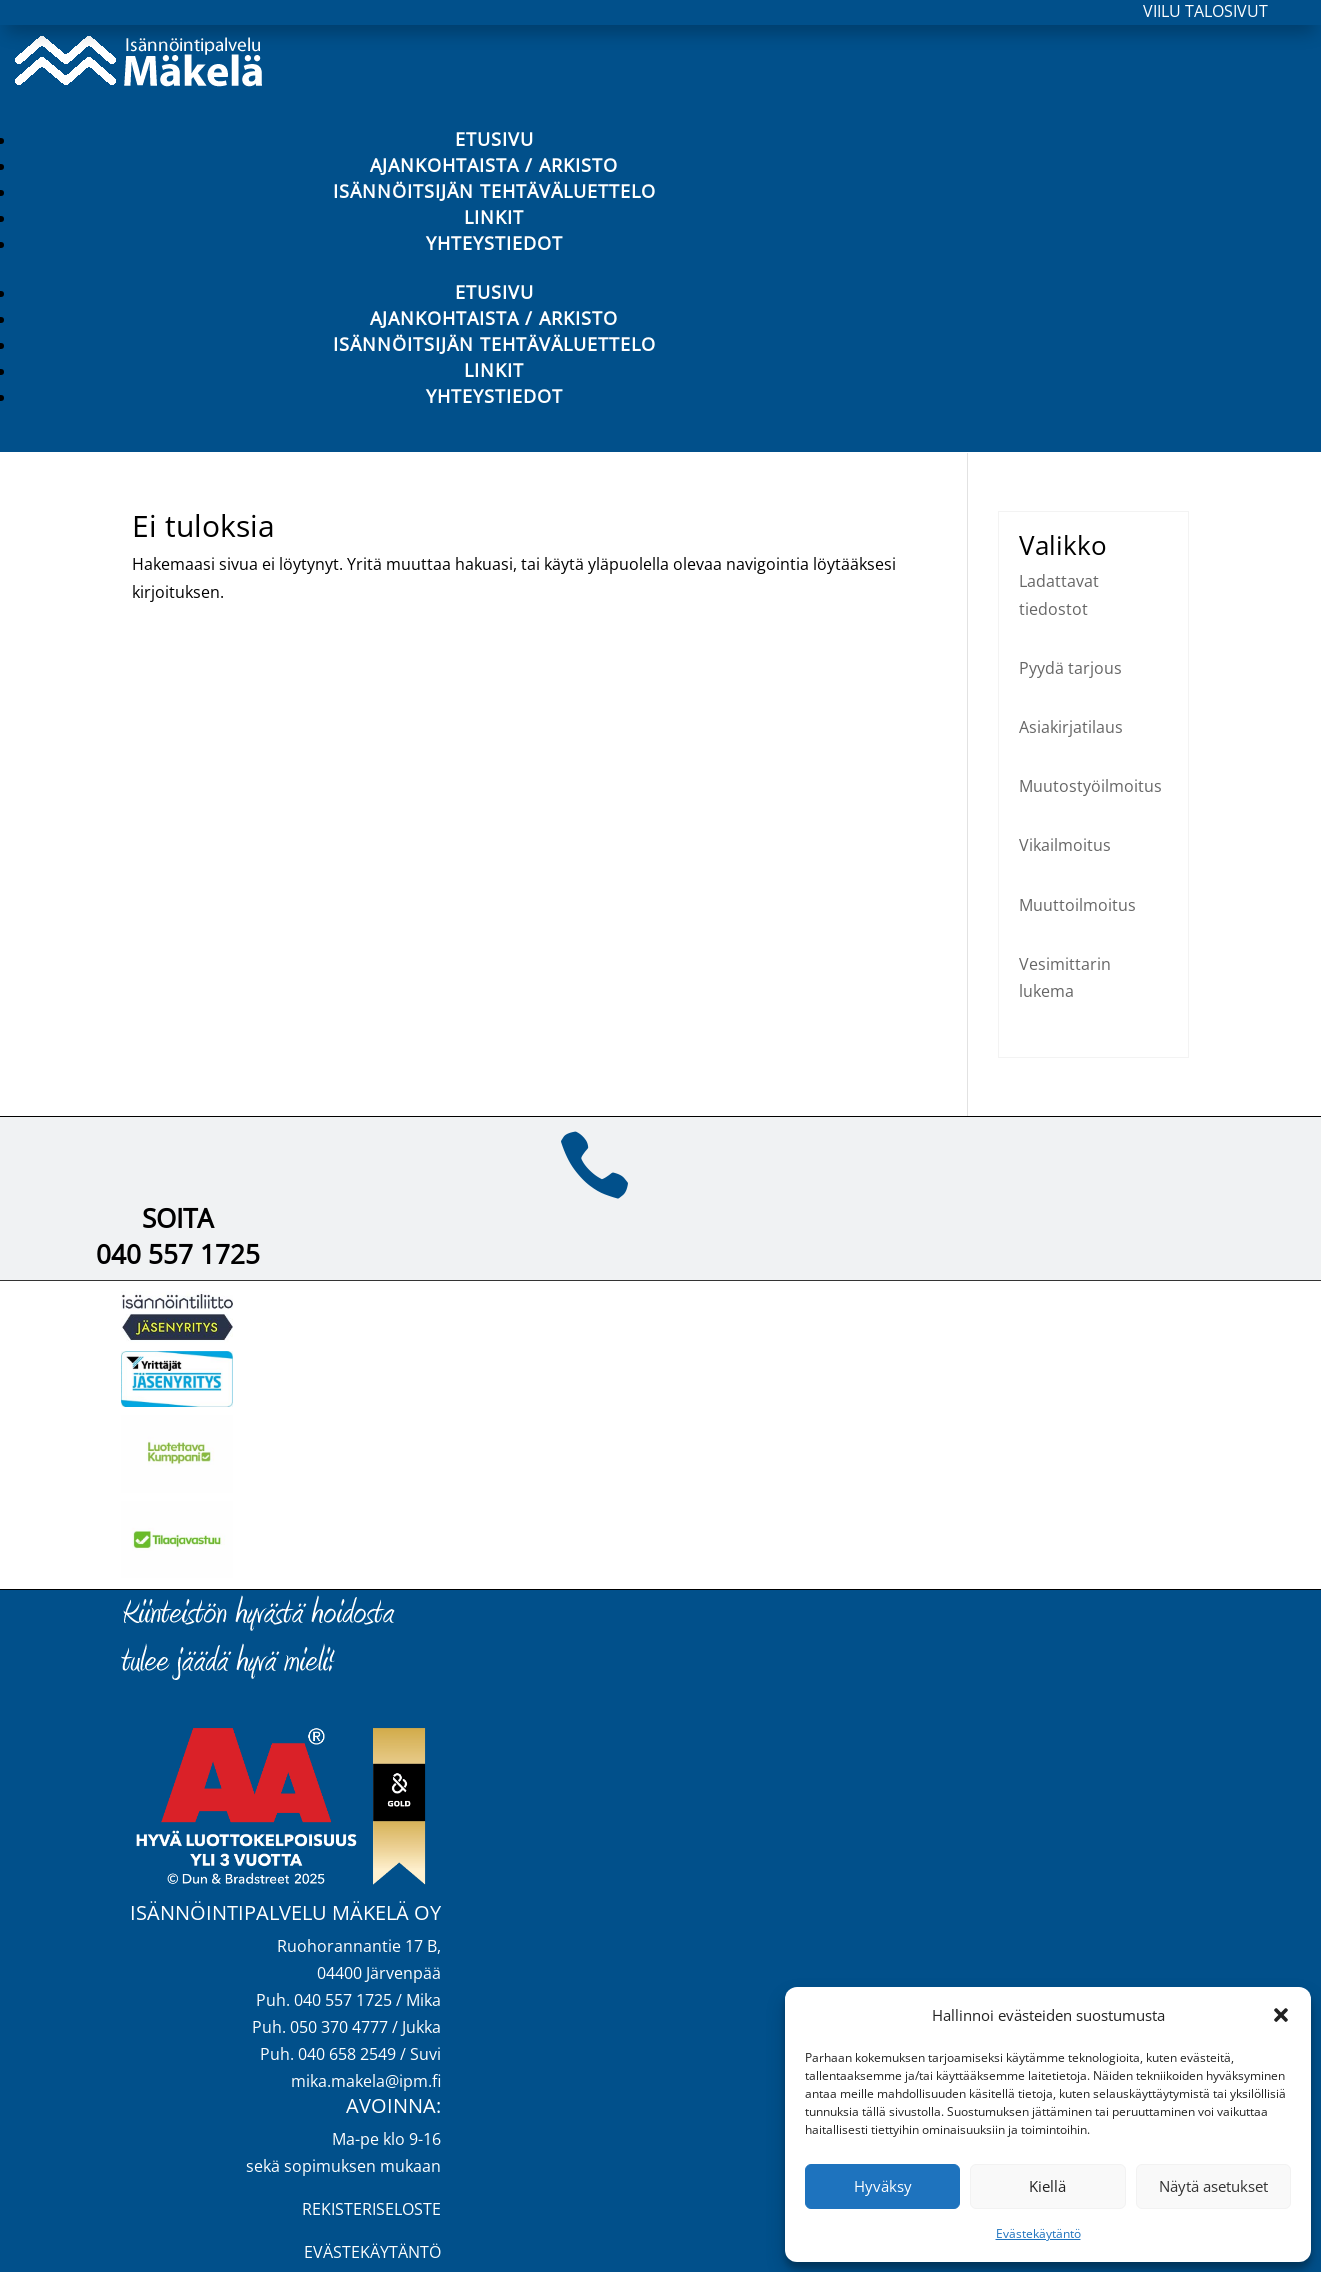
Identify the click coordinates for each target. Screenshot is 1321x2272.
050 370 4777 (339, 2027)
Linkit (494, 217)
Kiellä (1047, 2186)
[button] (1281, 2015)
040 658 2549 (347, 2054)
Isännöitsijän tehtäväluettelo (494, 191)
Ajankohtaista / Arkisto (494, 165)
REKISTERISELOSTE (371, 2209)
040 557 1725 (178, 1254)
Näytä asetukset (1213, 2186)
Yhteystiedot (494, 243)
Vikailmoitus (1065, 845)
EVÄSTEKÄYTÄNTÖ (372, 2252)
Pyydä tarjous (1070, 668)
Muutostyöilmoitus (1090, 786)
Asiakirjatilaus (1071, 727)
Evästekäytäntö (1038, 2233)
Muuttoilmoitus (1077, 905)
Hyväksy (883, 2186)
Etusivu (494, 139)
